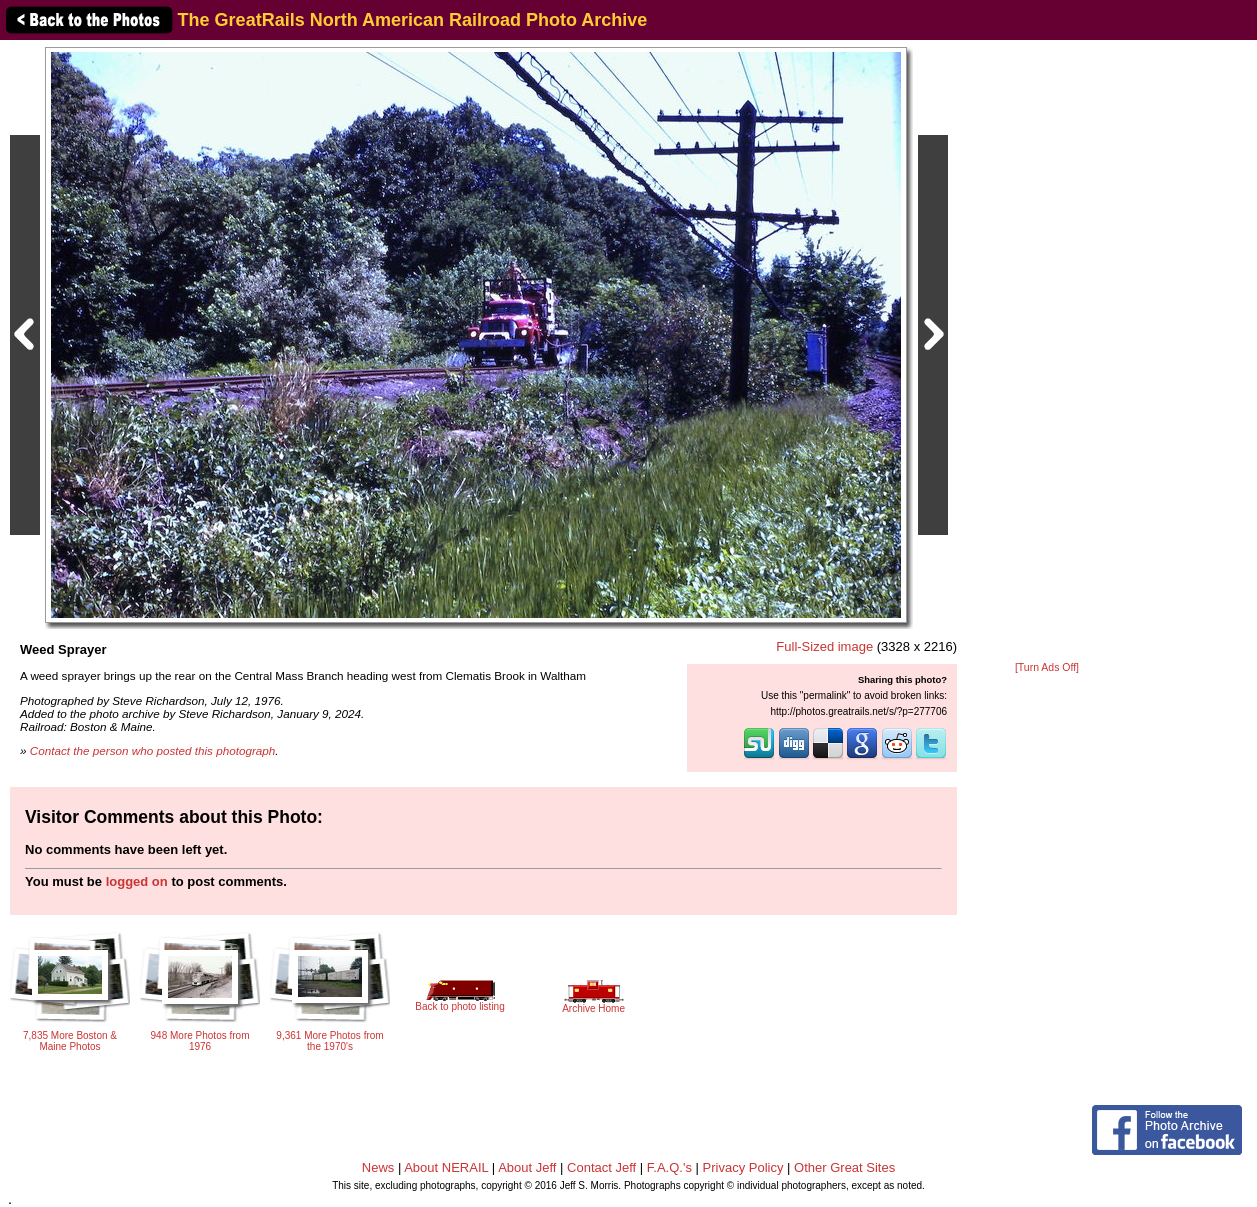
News (378, 1167)
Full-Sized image (824, 646)
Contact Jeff (601, 1167)
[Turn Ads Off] (1047, 667)
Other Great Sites (844, 1167)
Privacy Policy (743, 1167)
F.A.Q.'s (669, 1167)
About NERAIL (446, 1167)
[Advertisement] (1047, 352)
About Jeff (527, 1167)
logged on (137, 881)
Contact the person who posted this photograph (153, 750)
